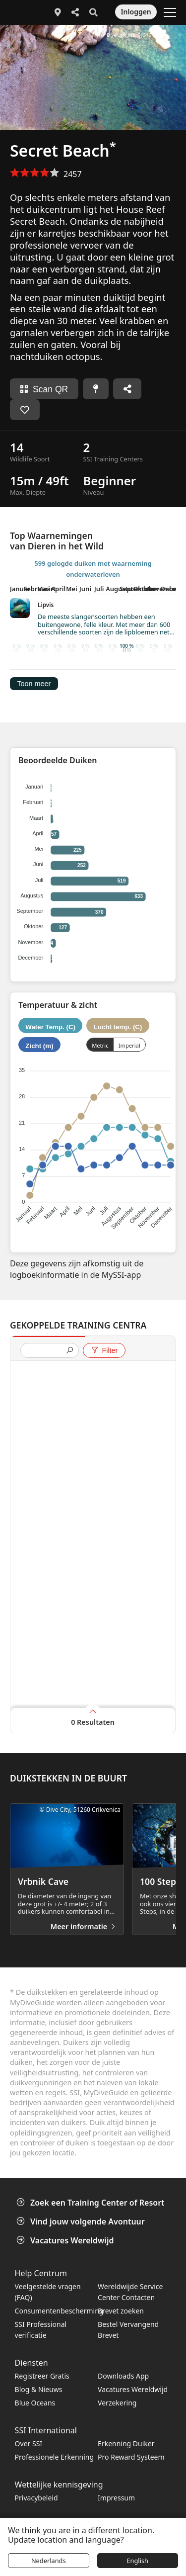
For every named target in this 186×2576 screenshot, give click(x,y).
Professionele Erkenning (54, 2457)
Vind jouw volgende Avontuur (81, 2221)
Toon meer (34, 684)
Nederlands (48, 2560)
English (137, 2560)
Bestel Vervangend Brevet (128, 2329)
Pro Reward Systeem (131, 2457)
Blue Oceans (35, 2402)
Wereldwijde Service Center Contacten (130, 2292)
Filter (104, 1350)
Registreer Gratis (42, 2376)
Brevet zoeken (121, 2310)
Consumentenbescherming (56, 2310)
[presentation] (45, 1351)
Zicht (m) (39, 1046)
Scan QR (44, 389)
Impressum (116, 2497)
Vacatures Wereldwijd (66, 2240)
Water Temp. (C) (50, 1027)
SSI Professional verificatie (41, 2329)
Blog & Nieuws (38, 2389)
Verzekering (117, 2402)
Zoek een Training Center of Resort (91, 2202)
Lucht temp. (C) (118, 1027)
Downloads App (123, 2376)
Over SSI (28, 2443)
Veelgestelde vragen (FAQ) (48, 2292)
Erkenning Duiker (126, 2443)
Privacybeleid (36, 2497)
